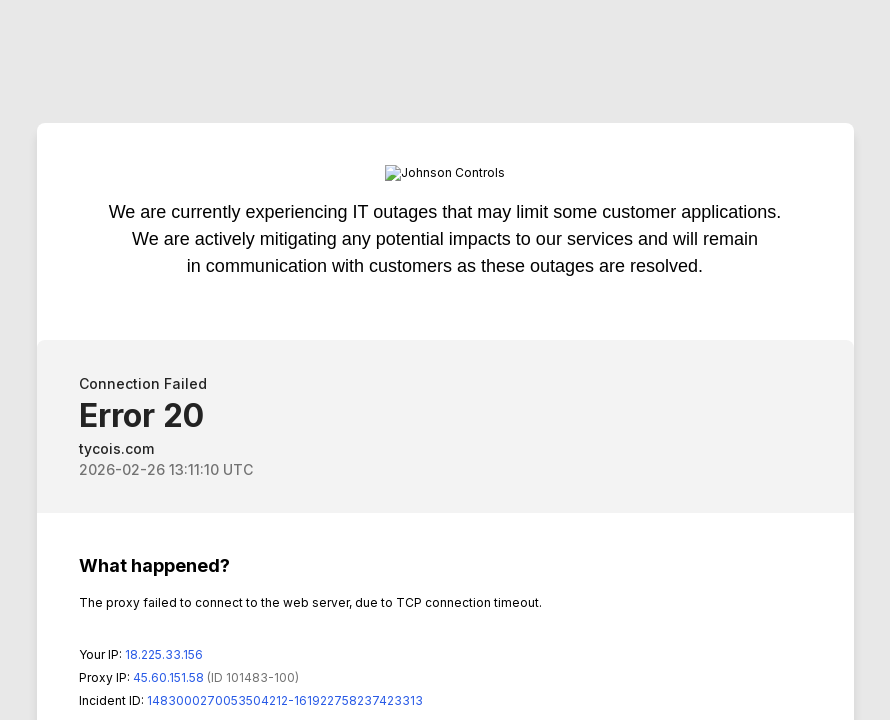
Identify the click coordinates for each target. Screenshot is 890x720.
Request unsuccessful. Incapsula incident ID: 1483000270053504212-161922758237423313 (445, 360)
